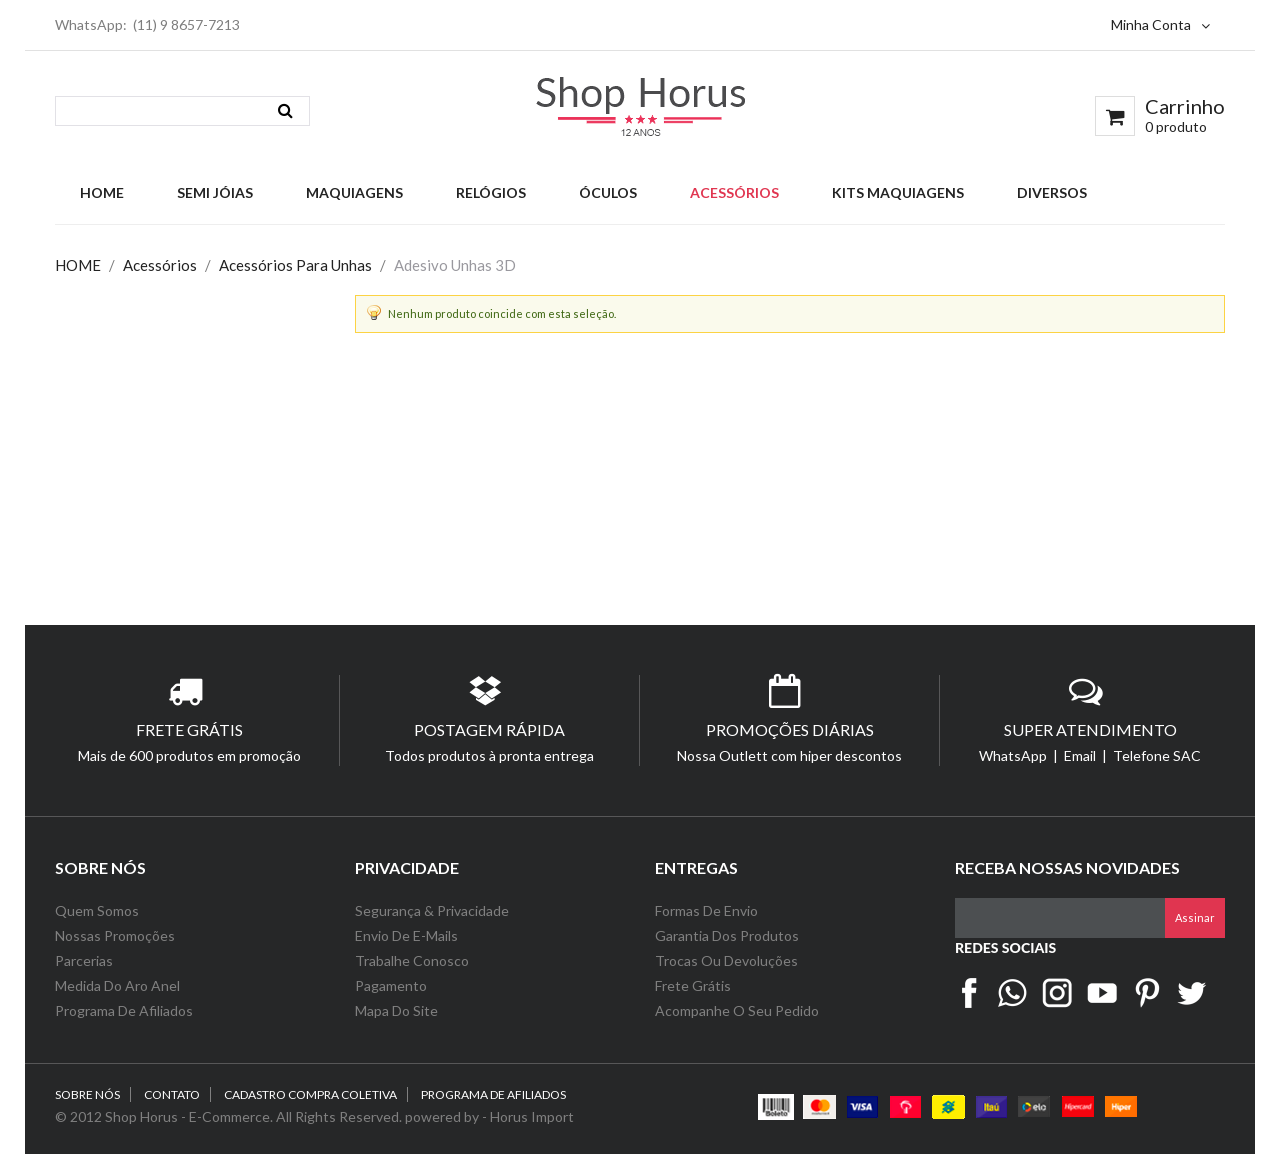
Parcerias (84, 960)
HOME (78, 265)
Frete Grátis (693, 985)
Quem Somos (97, 910)
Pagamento (391, 985)
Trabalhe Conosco (412, 960)
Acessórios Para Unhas (295, 265)
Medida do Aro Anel (117, 985)
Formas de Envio (706, 910)
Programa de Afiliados (124, 1010)
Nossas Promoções (115, 935)
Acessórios (160, 265)
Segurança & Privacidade (432, 910)
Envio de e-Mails (406, 935)
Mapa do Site (398, 1010)
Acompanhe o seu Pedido (737, 1010)
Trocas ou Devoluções (726, 960)
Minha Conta (1160, 24)
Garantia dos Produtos (727, 935)
